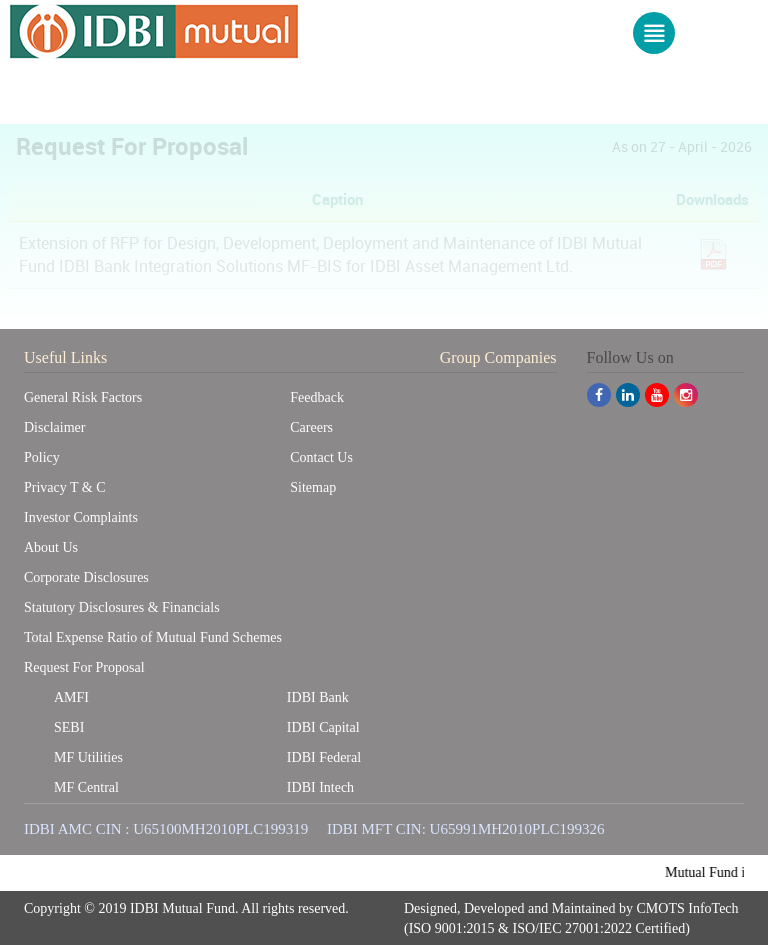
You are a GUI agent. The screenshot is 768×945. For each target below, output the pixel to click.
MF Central (86, 786)
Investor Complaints (81, 516)
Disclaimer (54, 426)
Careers (311, 426)
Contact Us (321, 456)
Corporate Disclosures (86, 576)
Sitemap (313, 486)
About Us (51, 546)
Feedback (317, 396)
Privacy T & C (65, 486)
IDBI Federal (324, 756)
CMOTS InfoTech (688, 908)
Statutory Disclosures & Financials (122, 606)
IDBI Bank (318, 696)
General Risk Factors (83, 396)
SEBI (69, 726)
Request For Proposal (84, 666)
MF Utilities (88, 756)
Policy (42, 456)
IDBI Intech (320, 786)
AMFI (71, 696)
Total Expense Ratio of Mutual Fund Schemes (153, 636)
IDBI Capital (323, 726)
